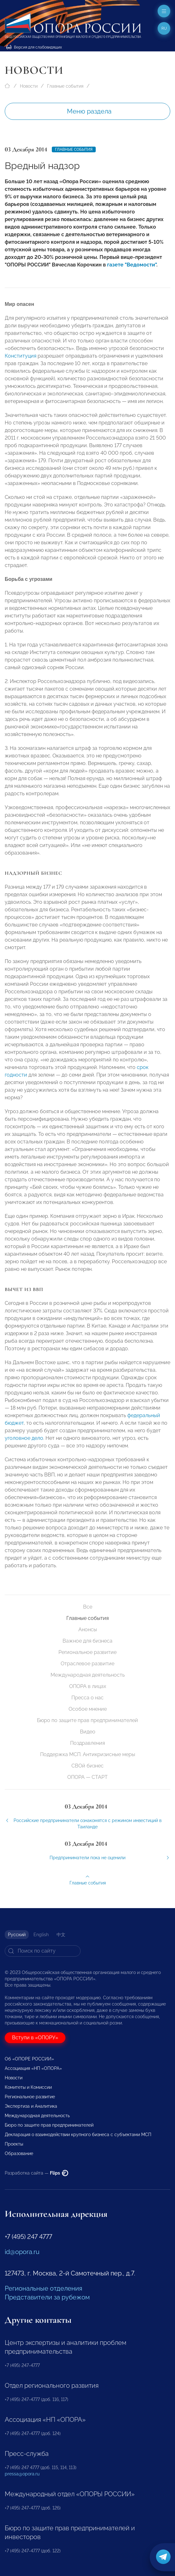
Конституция (20, 360)
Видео (87, 1732)
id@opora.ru (22, 2252)
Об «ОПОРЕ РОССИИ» (29, 2058)
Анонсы (87, 1630)
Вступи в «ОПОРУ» (35, 2038)
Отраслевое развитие (87, 1664)
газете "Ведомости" (131, 265)
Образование (19, 2153)
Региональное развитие (87, 1652)
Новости (29, 86)
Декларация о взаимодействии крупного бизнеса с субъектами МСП (78, 2134)
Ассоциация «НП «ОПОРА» (33, 2068)
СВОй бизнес (87, 1766)
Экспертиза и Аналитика (31, 2106)
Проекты (14, 2144)
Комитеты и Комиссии (28, 2087)
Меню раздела (89, 111)
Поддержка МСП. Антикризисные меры (87, 1754)
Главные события (65, 86)
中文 (61, 1934)
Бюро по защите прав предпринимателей (87, 1720)
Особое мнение (88, 1709)
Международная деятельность (88, 1675)
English (41, 1934)
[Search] (43, 1951)
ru (164, 28)
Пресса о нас (87, 1698)
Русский (17, 1934)
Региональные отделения (43, 2288)
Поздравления (87, 1743)
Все (87, 1607)
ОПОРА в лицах (87, 1686)
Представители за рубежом (47, 2297)
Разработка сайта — (36, 2173)
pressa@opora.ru (22, 2473)
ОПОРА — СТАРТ (87, 1777)
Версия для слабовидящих (34, 47)
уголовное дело (24, 1442)
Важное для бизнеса (87, 1641)
